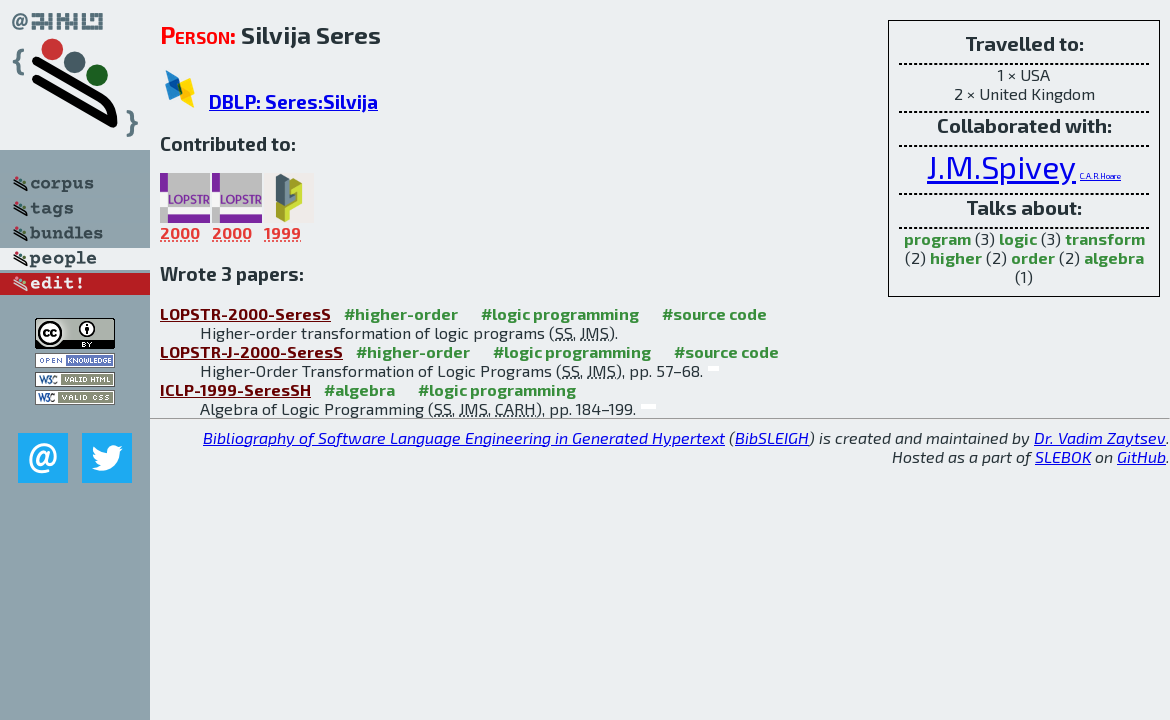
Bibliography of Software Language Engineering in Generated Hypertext (464, 437)
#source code (714, 313)
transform (1105, 238)
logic (1018, 238)
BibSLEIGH (772, 437)
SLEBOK (1063, 456)
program (937, 238)
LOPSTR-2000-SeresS (245, 313)
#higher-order (401, 313)
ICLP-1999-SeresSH (235, 389)
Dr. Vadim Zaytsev (1100, 437)
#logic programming (560, 313)
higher (956, 257)
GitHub (1141, 456)
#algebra (359, 389)
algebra (1114, 257)
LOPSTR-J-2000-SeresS (251, 351)
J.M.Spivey (1001, 166)
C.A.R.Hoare (1100, 176)
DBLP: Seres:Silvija (293, 101)
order (1033, 257)
